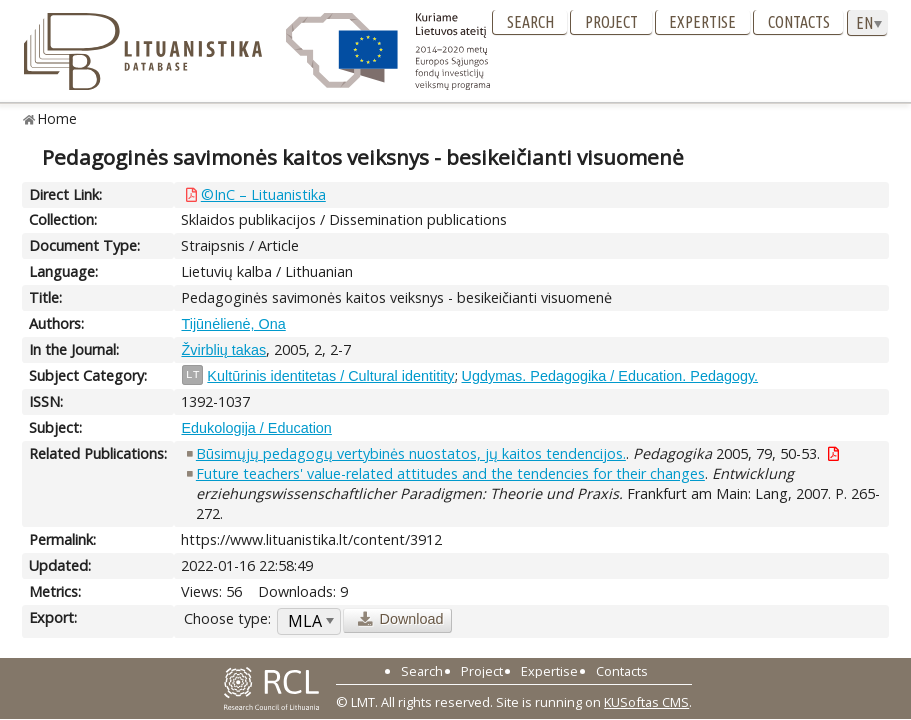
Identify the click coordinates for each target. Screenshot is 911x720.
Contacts (799, 22)
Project (611, 22)
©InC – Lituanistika (263, 194)
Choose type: (227, 618)
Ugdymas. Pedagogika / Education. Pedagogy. (610, 376)
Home (57, 118)
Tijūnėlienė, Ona (233, 324)
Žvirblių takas (223, 350)
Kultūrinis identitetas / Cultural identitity (330, 376)
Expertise (702, 22)
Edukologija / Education (256, 428)
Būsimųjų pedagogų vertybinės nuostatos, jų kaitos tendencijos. (411, 453)
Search (530, 22)
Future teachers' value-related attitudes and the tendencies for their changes (450, 473)
